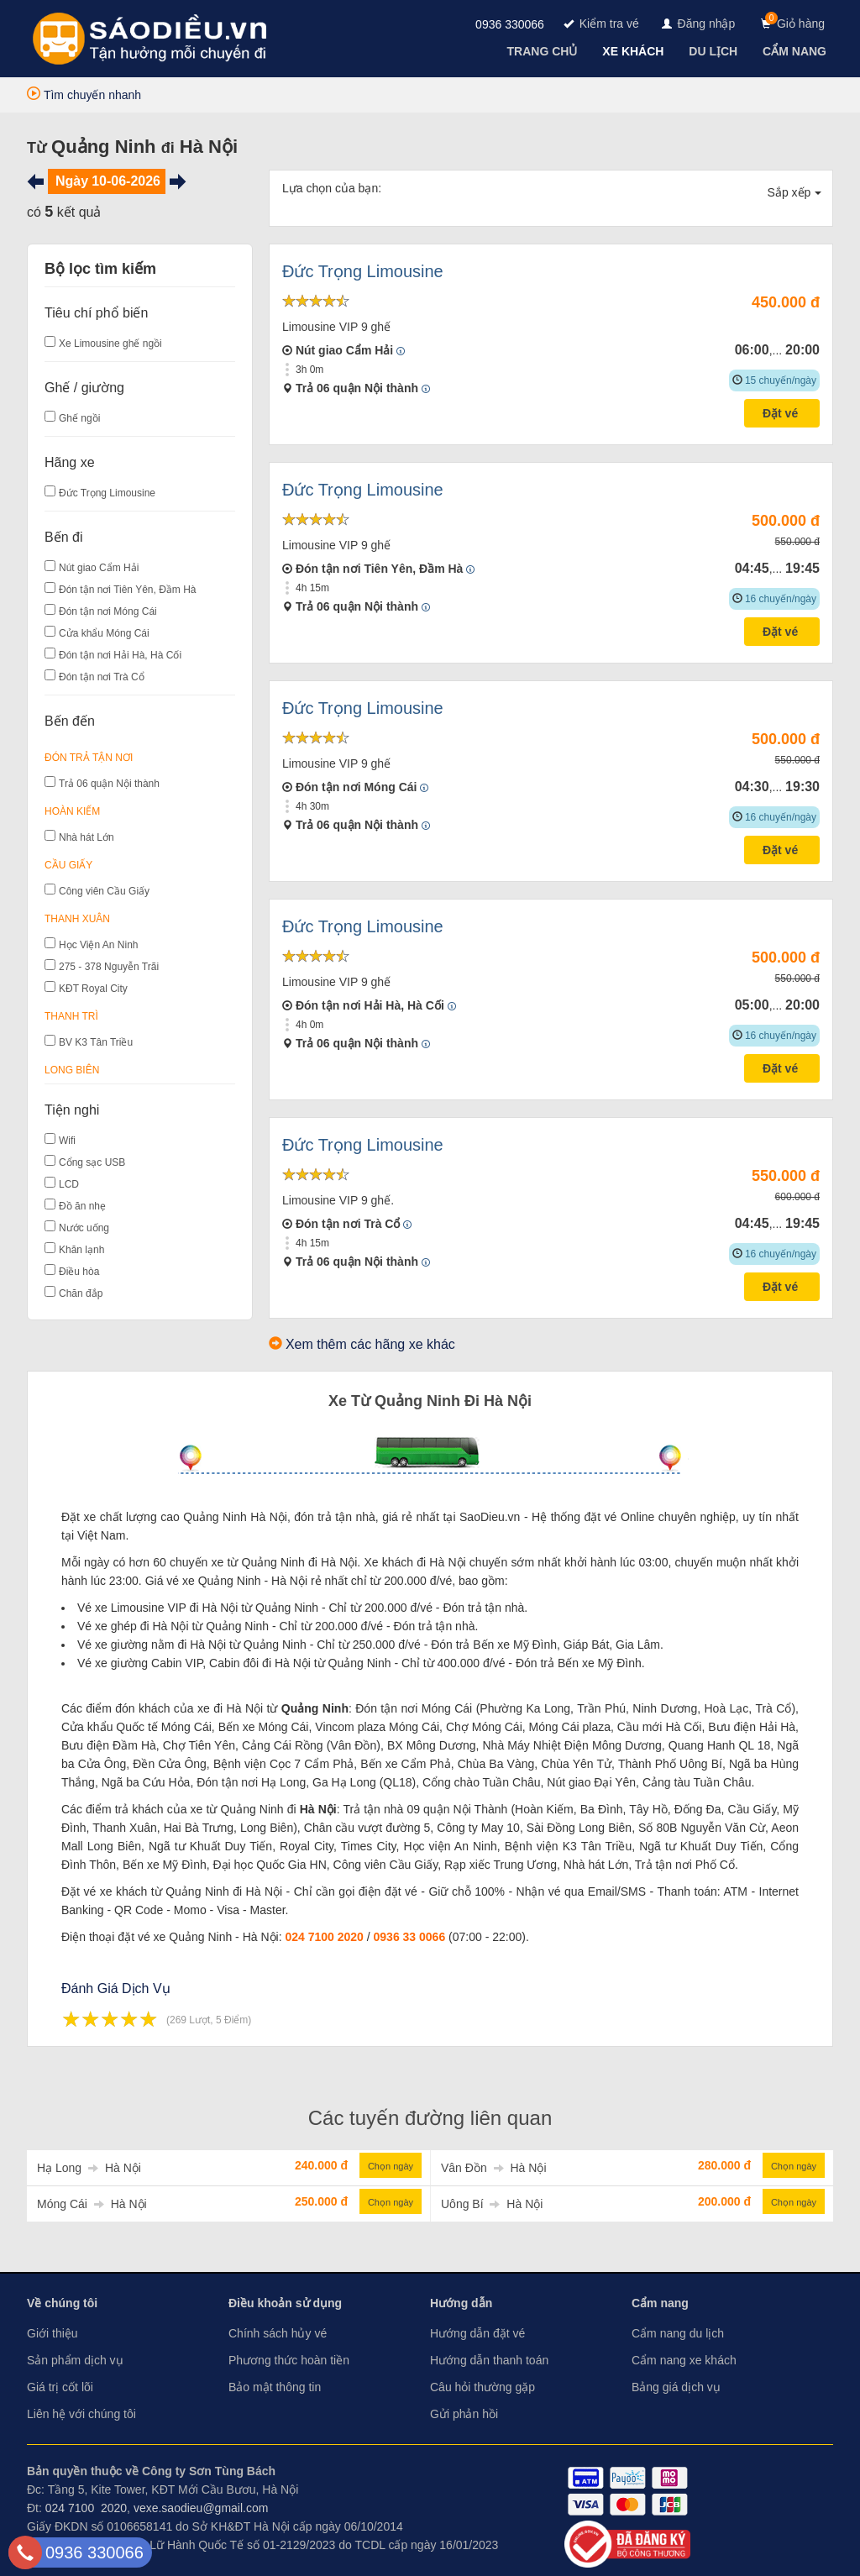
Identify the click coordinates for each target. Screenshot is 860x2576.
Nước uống (84, 1228)
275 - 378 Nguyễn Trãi (109, 967)
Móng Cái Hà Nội (92, 2204)
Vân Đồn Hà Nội (494, 2168)
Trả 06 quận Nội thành (109, 784)
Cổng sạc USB (92, 1162)
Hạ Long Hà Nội (89, 2168)
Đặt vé (782, 413)
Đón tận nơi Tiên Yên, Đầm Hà (128, 589)
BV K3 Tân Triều (96, 1042)
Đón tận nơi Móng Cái (108, 611)
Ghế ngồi (79, 418)
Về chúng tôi (62, 2303)
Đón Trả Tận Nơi (89, 757)
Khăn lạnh (81, 1250)
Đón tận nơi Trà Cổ (101, 677)
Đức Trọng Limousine (107, 493)
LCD (69, 1184)
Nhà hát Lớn (86, 837)
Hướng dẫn (461, 2303)
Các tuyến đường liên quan (430, 2117)
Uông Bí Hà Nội (492, 2204)
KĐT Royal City (93, 988)
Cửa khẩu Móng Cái (104, 633)
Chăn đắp (80, 1293)
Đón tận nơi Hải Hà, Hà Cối (120, 655)
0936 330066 (509, 24)
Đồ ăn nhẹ (82, 1206)
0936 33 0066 (410, 1937)
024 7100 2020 (324, 1937)
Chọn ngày (390, 2166)
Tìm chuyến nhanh (84, 95)
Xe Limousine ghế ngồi (110, 343)
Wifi (67, 1140)
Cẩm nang (660, 2303)
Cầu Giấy (68, 865)
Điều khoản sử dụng (285, 2303)
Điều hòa (79, 1272)
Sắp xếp (795, 192)
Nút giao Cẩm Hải (99, 568)
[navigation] (544, 51)
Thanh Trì (71, 1016)
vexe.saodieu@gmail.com (201, 2508)
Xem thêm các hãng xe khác (370, 1344)
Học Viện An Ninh (99, 945)
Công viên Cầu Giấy (104, 891)
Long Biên (72, 1070)
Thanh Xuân (77, 919)
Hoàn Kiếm (72, 811)
